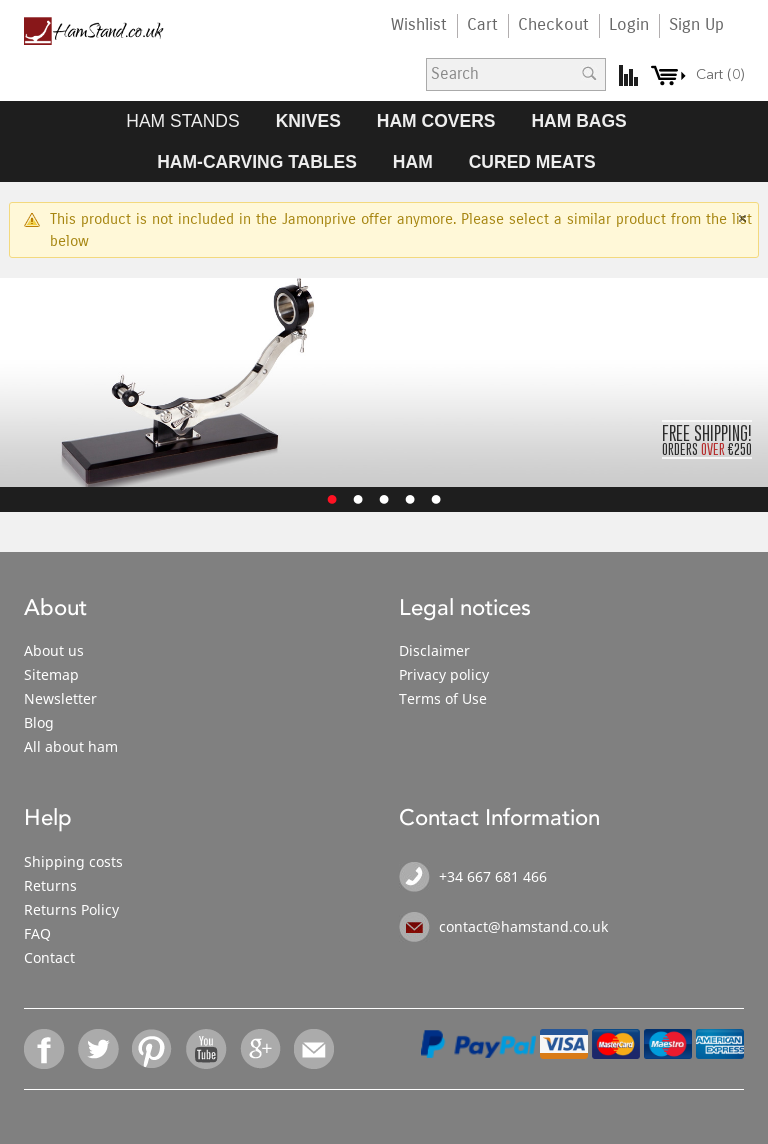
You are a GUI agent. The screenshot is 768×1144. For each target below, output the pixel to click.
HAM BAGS (578, 121)
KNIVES (308, 121)
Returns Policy (71, 909)
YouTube (207, 1049)
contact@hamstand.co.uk (523, 926)
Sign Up (696, 25)
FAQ (37, 933)
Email (315, 1049)
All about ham (71, 746)
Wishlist (419, 25)
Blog (39, 722)
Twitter (99, 1049)
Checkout (553, 25)
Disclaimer (434, 650)
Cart (482, 25)
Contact (49, 957)
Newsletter (60, 698)
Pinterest (153, 1049)
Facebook (45, 1049)
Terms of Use (443, 698)
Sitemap (51, 674)
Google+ (261, 1049)
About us (54, 650)
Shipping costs (73, 861)
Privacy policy (444, 674)
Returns (50, 885)
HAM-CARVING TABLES (257, 162)
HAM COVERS (436, 121)
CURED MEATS (532, 162)
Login (629, 25)
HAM (413, 162)
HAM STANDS (182, 121)
